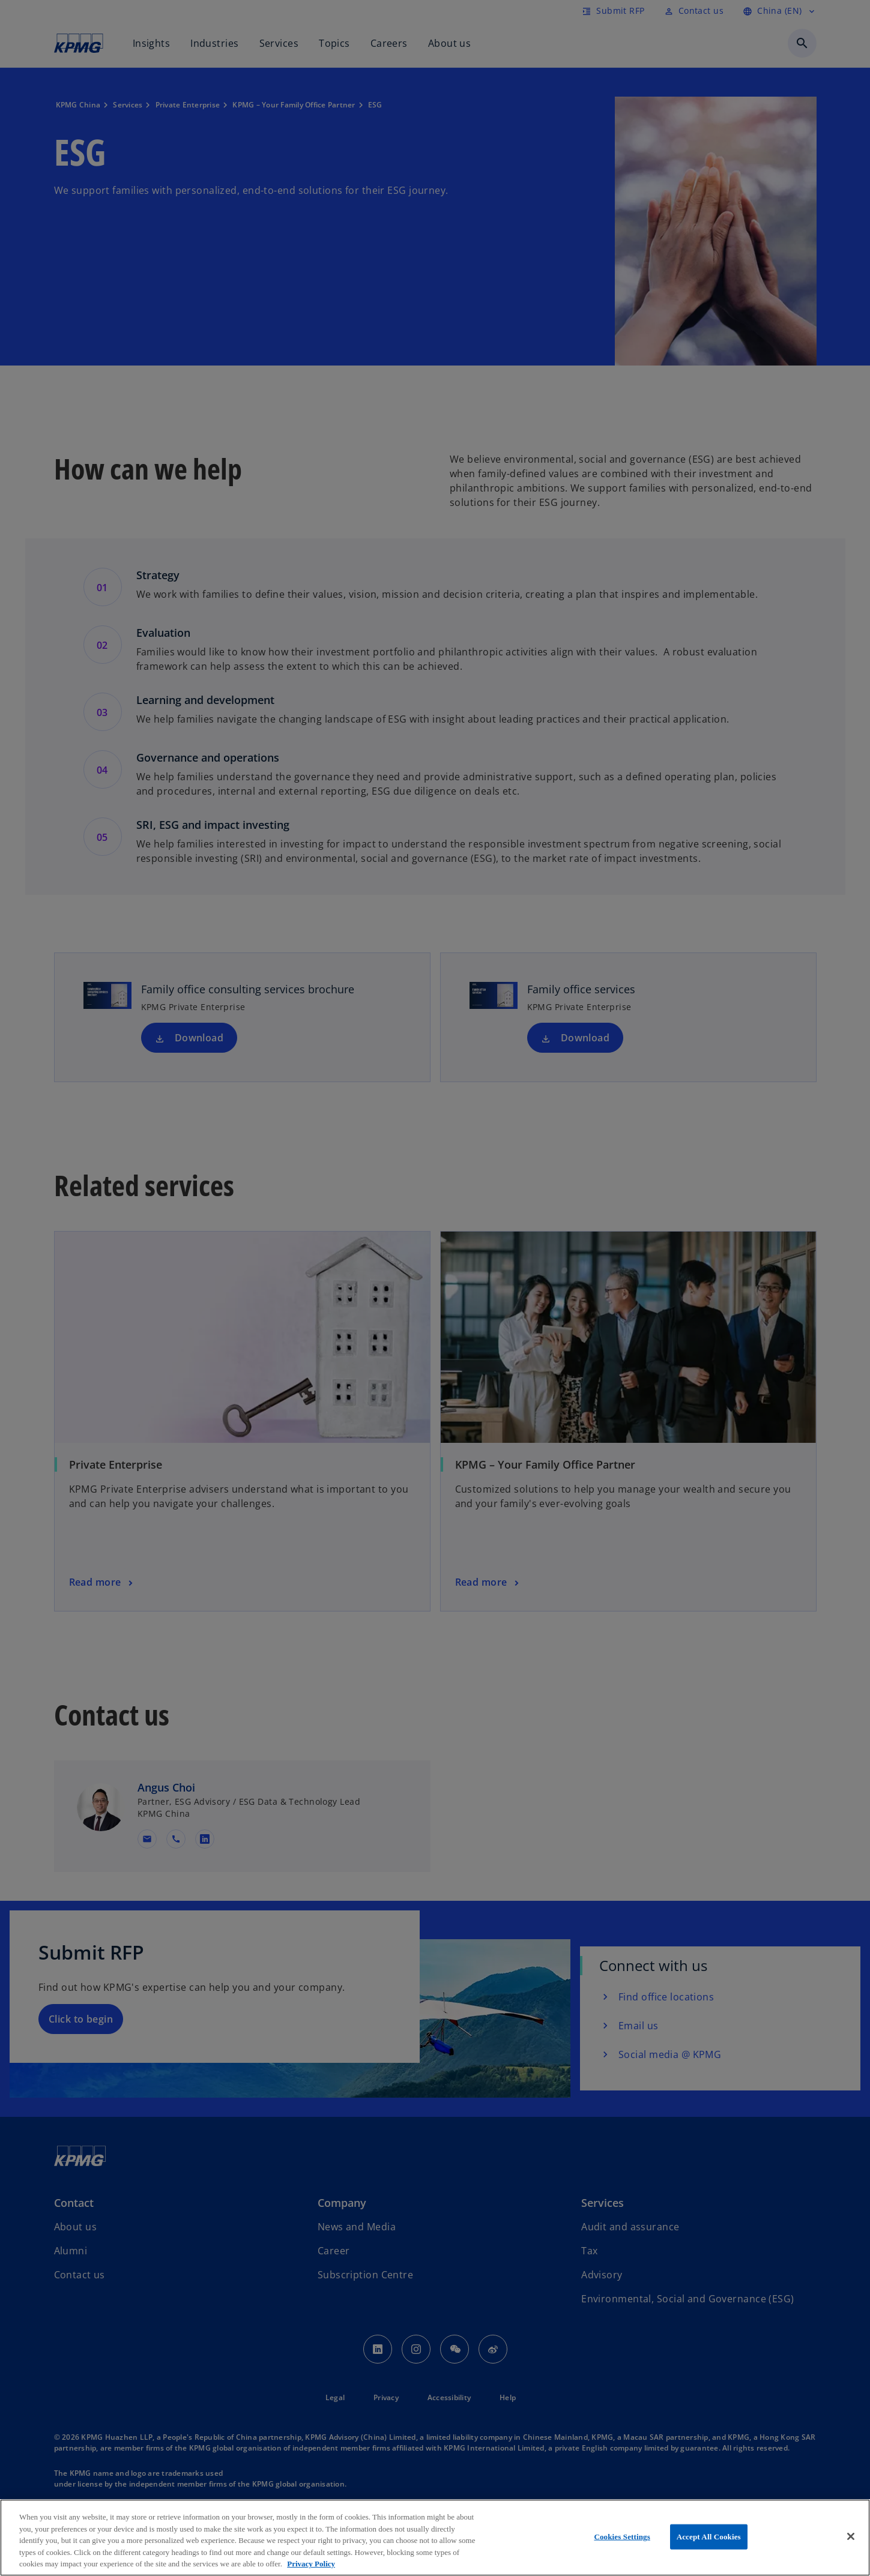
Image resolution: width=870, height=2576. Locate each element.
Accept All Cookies (709, 2536)
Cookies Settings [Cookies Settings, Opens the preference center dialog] (622, 2536)
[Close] (851, 2536)
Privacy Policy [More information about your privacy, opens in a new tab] (311, 2563)
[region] (435, 2537)
